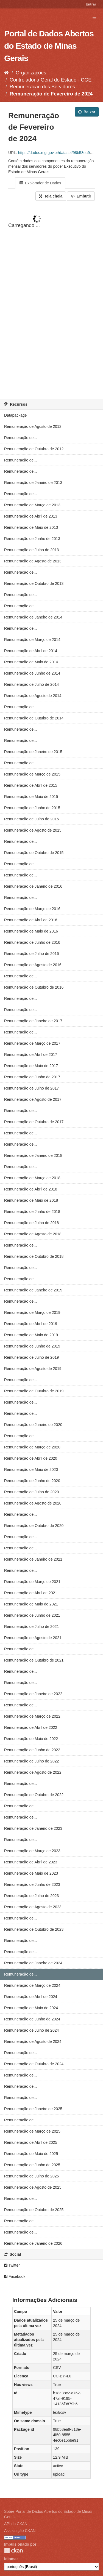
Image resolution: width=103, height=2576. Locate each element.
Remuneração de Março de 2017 (32, 1043)
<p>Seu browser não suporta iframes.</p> (51, 300)
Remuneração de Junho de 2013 (32, 538)
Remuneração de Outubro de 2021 (33, 1660)
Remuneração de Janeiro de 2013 (33, 482)
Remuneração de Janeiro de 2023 (33, 1828)
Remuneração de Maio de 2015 (31, 796)
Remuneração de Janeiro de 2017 (33, 1021)
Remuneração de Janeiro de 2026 (33, 2243)
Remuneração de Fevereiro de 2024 (51, 94)
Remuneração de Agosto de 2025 (33, 2187)
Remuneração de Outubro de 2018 (33, 1256)
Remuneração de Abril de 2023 (30, 1862)
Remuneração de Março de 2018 (32, 1178)
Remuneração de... (20, 437)
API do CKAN (15, 2524)
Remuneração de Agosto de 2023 (33, 1907)
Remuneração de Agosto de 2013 (33, 561)
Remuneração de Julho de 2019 (31, 1357)
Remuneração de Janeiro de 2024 (33, 1963)
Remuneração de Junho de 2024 (32, 2019)
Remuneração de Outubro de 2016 (33, 987)
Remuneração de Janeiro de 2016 (33, 886)
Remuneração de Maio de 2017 (31, 1066)
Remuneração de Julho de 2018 (31, 1223)
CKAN (13, 2550)
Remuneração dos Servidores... (44, 86)
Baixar (86, 112)
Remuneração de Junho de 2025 (32, 2165)
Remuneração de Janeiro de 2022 (33, 1694)
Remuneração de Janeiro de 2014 (33, 617)
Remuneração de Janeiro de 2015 (33, 752)
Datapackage (15, 415)
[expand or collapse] (94, 18)
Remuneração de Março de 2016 (32, 909)
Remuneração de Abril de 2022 (30, 1727)
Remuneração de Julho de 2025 (31, 2176)
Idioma (10, 2559)
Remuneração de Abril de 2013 (30, 516)
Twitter (12, 2265)
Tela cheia (51, 196)
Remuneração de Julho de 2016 (31, 953)
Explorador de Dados (40, 183)
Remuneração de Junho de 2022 (32, 1750)
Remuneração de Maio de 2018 (31, 1200)
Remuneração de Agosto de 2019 (33, 1368)
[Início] (6, 72)
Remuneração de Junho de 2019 (32, 1346)
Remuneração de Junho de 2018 (32, 1211)
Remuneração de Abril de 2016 (30, 920)
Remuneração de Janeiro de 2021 (33, 1559)
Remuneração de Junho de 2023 (32, 1884)
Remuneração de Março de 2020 (32, 1447)
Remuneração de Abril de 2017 (30, 1054)
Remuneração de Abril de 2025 (30, 2142)
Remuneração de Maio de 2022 (31, 1738)
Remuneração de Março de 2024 (32, 1985)
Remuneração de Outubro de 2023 (33, 1929)
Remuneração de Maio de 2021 (31, 1604)
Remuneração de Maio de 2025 (31, 2153)
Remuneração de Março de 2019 (32, 1312)
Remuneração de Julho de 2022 (31, 1761)
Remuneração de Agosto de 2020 (33, 1503)
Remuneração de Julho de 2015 (31, 819)
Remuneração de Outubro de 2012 (33, 449)
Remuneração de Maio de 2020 (31, 1469)
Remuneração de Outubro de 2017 (33, 1122)
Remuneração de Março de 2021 (32, 1581)
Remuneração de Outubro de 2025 (33, 2210)
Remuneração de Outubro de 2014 (33, 718)
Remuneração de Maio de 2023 (31, 1873)
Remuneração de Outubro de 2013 (33, 583)
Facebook (14, 2276)
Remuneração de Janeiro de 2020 (33, 1424)
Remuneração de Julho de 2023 (31, 1895)
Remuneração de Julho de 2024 (31, 2030)
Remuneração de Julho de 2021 (31, 1626)
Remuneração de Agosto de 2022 (33, 1772)
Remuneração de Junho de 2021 (32, 1615)
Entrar (91, 4)
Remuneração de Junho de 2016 (32, 942)
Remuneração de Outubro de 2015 (33, 852)
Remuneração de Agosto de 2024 (33, 2041)
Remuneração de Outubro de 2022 (33, 1795)
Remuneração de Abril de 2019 (30, 1324)
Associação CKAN (19, 2530)
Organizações (31, 72)
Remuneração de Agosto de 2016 (33, 965)
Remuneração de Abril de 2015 (30, 785)
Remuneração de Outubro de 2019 (33, 1391)
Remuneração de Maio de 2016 (31, 931)
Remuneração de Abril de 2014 (30, 651)
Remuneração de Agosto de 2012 (33, 426)
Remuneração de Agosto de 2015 (33, 830)
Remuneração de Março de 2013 (32, 505)
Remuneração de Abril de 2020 (30, 1458)
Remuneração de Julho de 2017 (31, 1088)
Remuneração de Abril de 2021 (30, 1593)
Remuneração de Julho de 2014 (31, 684)
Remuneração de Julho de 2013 (31, 550)
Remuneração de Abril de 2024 (30, 1996)
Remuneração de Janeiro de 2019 (33, 1290)
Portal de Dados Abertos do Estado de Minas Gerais (49, 46)
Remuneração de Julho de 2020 (31, 1492)
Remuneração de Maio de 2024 (31, 2008)
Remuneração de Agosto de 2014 (33, 695)
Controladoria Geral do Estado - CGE (50, 80)
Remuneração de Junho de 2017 (32, 1077)
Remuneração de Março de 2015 (32, 774)
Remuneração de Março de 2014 (32, 639)
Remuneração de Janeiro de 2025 (33, 2109)
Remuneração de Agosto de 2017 (33, 1099)
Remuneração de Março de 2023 (32, 1851)
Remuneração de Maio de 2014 (31, 662)
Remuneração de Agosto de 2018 (33, 1234)
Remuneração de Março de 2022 (32, 1716)
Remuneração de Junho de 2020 (32, 1481)
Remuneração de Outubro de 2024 (33, 2064)
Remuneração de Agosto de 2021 (33, 1638)
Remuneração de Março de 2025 (32, 2131)
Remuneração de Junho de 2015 (32, 808)
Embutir (81, 196)
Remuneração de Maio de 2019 (31, 1335)
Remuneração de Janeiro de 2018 (33, 1155)
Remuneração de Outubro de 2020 (33, 1525)
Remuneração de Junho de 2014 (32, 673)
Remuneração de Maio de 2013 (31, 527)
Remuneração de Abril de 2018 (30, 1189)
